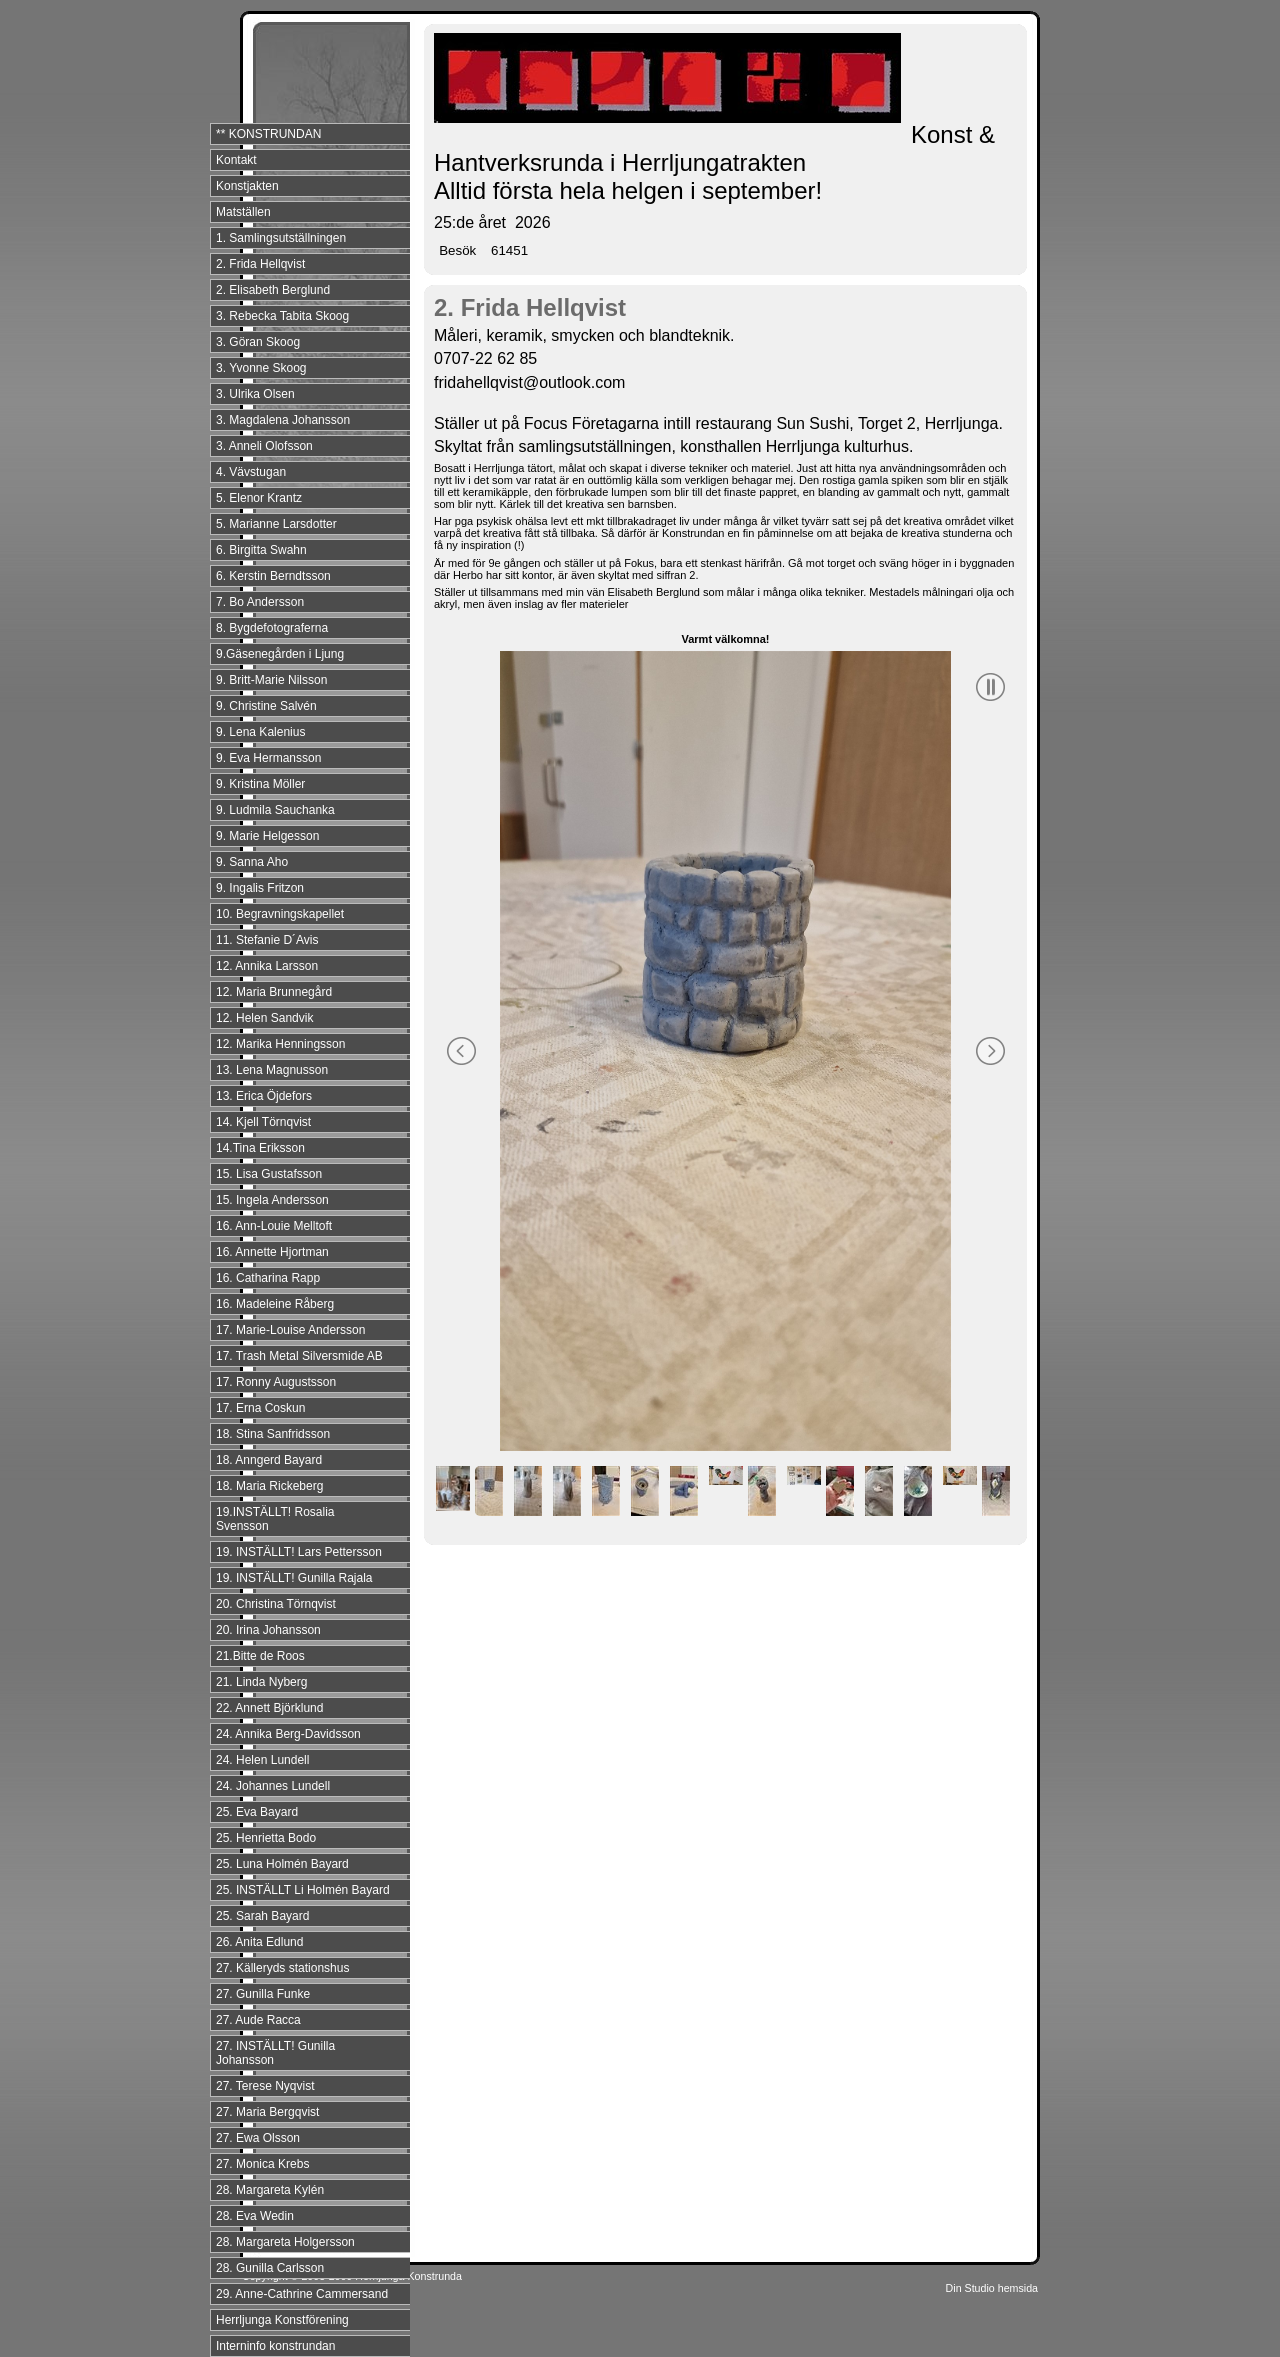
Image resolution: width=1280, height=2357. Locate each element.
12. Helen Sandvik (264, 1018)
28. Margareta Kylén (270, 2190)
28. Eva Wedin (255, 2216)
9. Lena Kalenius (260, 732)
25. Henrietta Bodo (266, 1838)
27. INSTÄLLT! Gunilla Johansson (275, 2053)
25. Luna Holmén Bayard (282, 1864)
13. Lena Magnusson (272, 1070)
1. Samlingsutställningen (281, 238)
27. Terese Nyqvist (265, 2086)
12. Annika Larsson (267, 966)
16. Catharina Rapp (268, 1278)
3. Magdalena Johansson (283, 420)
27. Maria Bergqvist (267, 2112)
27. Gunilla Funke (263, 1994)
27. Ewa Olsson (258, 2138)
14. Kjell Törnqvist (263, 1122)
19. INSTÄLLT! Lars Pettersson (299, 1552)
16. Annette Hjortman (272, 1252)
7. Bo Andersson (260, 602)
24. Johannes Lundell (273, 1786)
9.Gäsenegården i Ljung (280, 654)
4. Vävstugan (251, 472)
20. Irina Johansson (268, 1630)
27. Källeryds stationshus (282, 1968)
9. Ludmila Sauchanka (275, 810)
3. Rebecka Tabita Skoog (282, 316)
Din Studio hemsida (992, 2288)
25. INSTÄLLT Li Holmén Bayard (303, 1890)
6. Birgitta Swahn (261, 550)
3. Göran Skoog (258, 342)
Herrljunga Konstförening (282, 2320)
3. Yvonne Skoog (261, 368)
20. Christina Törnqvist (276, 1604)
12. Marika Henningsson (280, 1044)
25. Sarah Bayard (262, 1916)
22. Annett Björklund (269, 1708)
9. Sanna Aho (252, 862)
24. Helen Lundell (262, 1760)
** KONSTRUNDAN (268, 134)
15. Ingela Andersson (272, 1200)
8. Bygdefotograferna (272, 628)
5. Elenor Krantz (259, 498)
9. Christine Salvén (266, 706)
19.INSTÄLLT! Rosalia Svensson (275, 1519)
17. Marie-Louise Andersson (290, 1330)
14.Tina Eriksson (260, 1148)
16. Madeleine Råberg (275, 1304)
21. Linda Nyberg (261, 1682)
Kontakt (236, 160)
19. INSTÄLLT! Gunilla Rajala (294, 1578)
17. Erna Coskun (260, 1408)
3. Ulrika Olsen (255, 394)
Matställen (243, 212)
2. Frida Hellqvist (260, 264)
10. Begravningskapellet (280, 914)
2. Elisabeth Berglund (273, 290)
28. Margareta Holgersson (285, 2242)
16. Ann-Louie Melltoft (274, 1226)
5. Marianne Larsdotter (276, 524)
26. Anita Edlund (259, 1942)
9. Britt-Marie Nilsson (271, 680)
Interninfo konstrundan (275, 2346)
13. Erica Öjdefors (264, 1096)
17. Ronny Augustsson (276, 1382)
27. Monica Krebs (262, 2164)
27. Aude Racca (258, 2020)
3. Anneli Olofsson (264, 446)
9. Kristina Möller (260, 784)
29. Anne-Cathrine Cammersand (302, 2294)
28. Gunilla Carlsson (270, 2268)
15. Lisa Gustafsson (269, 1174)
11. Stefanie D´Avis (267, 940)
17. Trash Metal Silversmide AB (299, 1356)
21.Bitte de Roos (260, 1656)
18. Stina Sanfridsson (273, 1434)
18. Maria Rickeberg (269, 1486)
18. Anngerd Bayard (269, 1460)
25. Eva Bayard (257, 1812)
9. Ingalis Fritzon (260, 888)
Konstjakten (247, 186)
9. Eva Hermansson (268, 758)
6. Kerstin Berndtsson (273, 576)
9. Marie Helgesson (267, 836)
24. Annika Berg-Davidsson (288, 1734)
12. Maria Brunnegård (274, 992)
